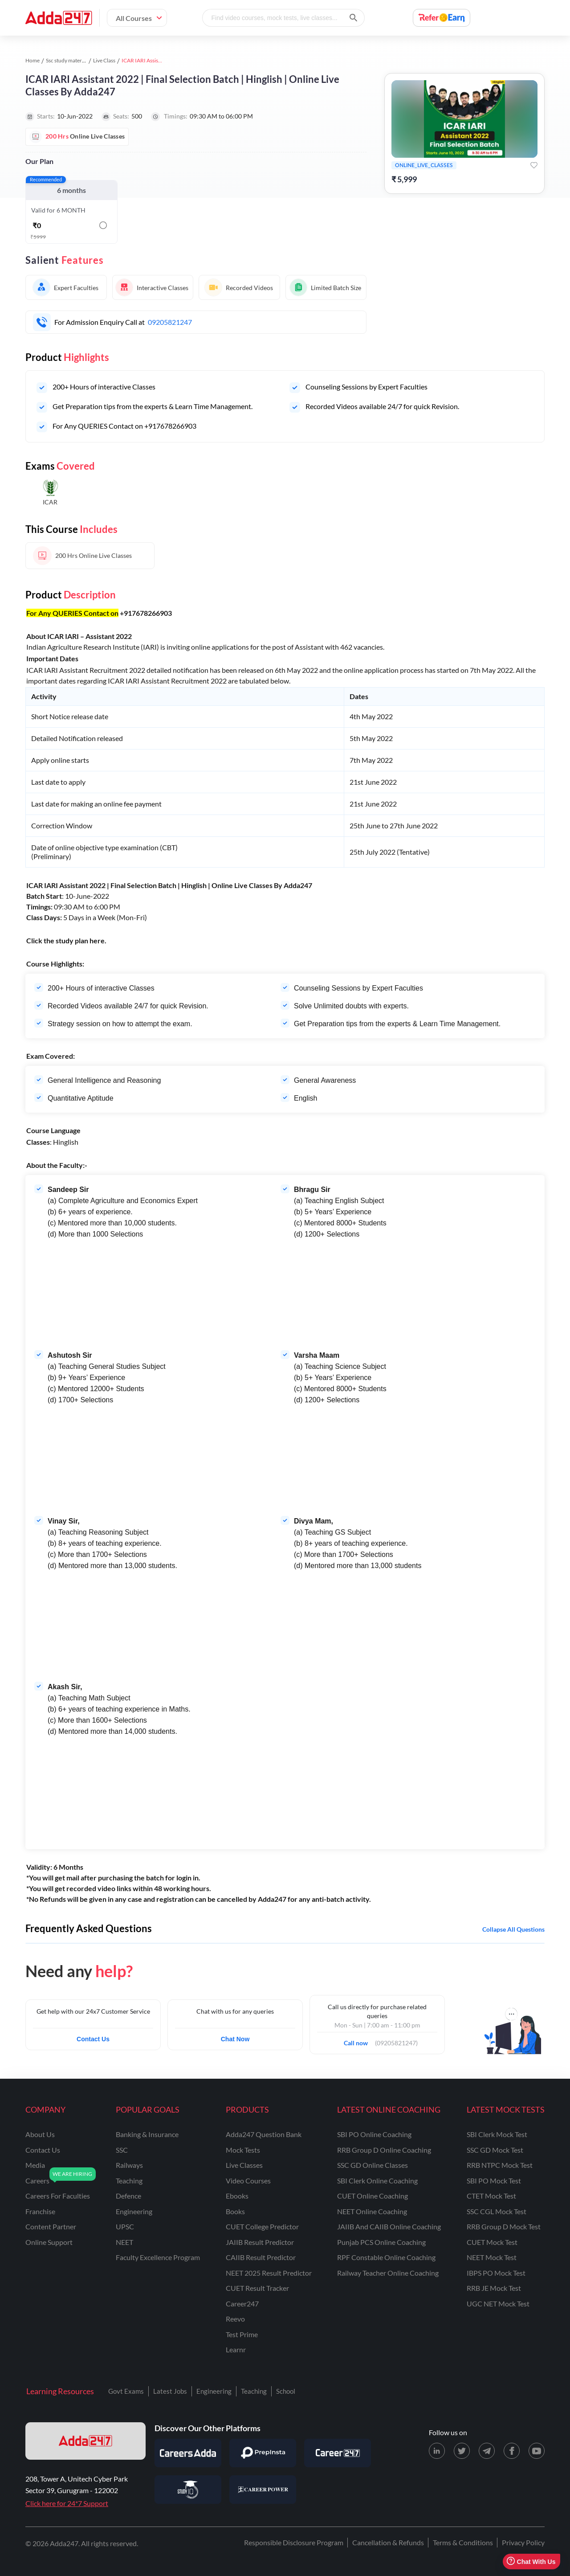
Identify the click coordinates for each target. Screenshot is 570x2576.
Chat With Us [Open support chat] (531, 2561)
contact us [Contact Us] (42, 2150)
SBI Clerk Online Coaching (377, 2180)
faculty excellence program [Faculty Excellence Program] (158, 2257)
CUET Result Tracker (257, 2288)
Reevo (235, 2318)
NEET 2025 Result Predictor (269, 2273)
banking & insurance (147, 2134)
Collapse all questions (513, 1929)
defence (128, 2195)
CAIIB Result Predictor (261, 2257)
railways (129, 2165)
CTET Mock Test (491, 2195)
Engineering (214, 2391)
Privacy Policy (523, 2542)
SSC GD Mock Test (495, 2150)
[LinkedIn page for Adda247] (437, 2451)
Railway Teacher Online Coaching (388, 2273)
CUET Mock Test (492, 2242)
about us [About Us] (40, 2134)
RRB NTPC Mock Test (500, 2165)
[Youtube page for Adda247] (537, 2451)
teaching (129, 2180)
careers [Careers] (37, 2180)
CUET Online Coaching (372, 2195)
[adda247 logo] (85, 2441)
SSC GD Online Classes (372, 2165)
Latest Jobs (170, 2391)
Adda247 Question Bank (263, 2134)
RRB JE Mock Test (494, 2288)
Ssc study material (66, 60)
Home (32, 60)
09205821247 (170, 322)
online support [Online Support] (49, 2242)
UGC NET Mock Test (498, 2303)
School (285, 2391)
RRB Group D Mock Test (504, 2226)
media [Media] (35, 2165)
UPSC (125, 2226)
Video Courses (248, 2180)
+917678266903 (146, 613)
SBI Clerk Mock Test (497, 2134)
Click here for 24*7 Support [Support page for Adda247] (66, 2503)
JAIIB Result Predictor (260, 2242)
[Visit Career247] (337, 2453)
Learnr (236, 2349)
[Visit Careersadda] (188, 2453)
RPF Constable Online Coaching (386, 2257)
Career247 (242, 2303)
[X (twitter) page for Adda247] (462, 2451)
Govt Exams (126, 2391)
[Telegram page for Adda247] (487, 2451)
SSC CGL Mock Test (496, 2211)
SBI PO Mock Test (494, 2180)
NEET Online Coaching (372, 2211)
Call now (358, 2040)
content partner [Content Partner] (50, 2226)
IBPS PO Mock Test (496, 2273)
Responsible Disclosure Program (293, 2542)
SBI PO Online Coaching (374, 2134)
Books (235, 2211)
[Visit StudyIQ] (188, 2489)
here (97, 940)
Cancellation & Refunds (388, 2542)
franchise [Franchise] (40, 2211)
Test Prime (242, 2334)
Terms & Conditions (463, 2542)
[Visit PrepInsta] (262, 2453)
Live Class (104, 60)
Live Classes (244, 2165)
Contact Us (93, 2039)
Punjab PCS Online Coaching (381, 2242)
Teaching (254, 2391)
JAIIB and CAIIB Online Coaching (389, 2226)
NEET (124, 2242)
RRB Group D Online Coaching (384, 2150)
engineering (134, 2211)
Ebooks (237, 2195)
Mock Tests (243, 2150)
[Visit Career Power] (262, 2489)
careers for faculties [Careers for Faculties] (57, 2195)
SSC (122, 2150)
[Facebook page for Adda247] (512, 2451)
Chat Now (235, 2039)
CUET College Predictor (262, 2226)
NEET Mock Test (492, 2257)
